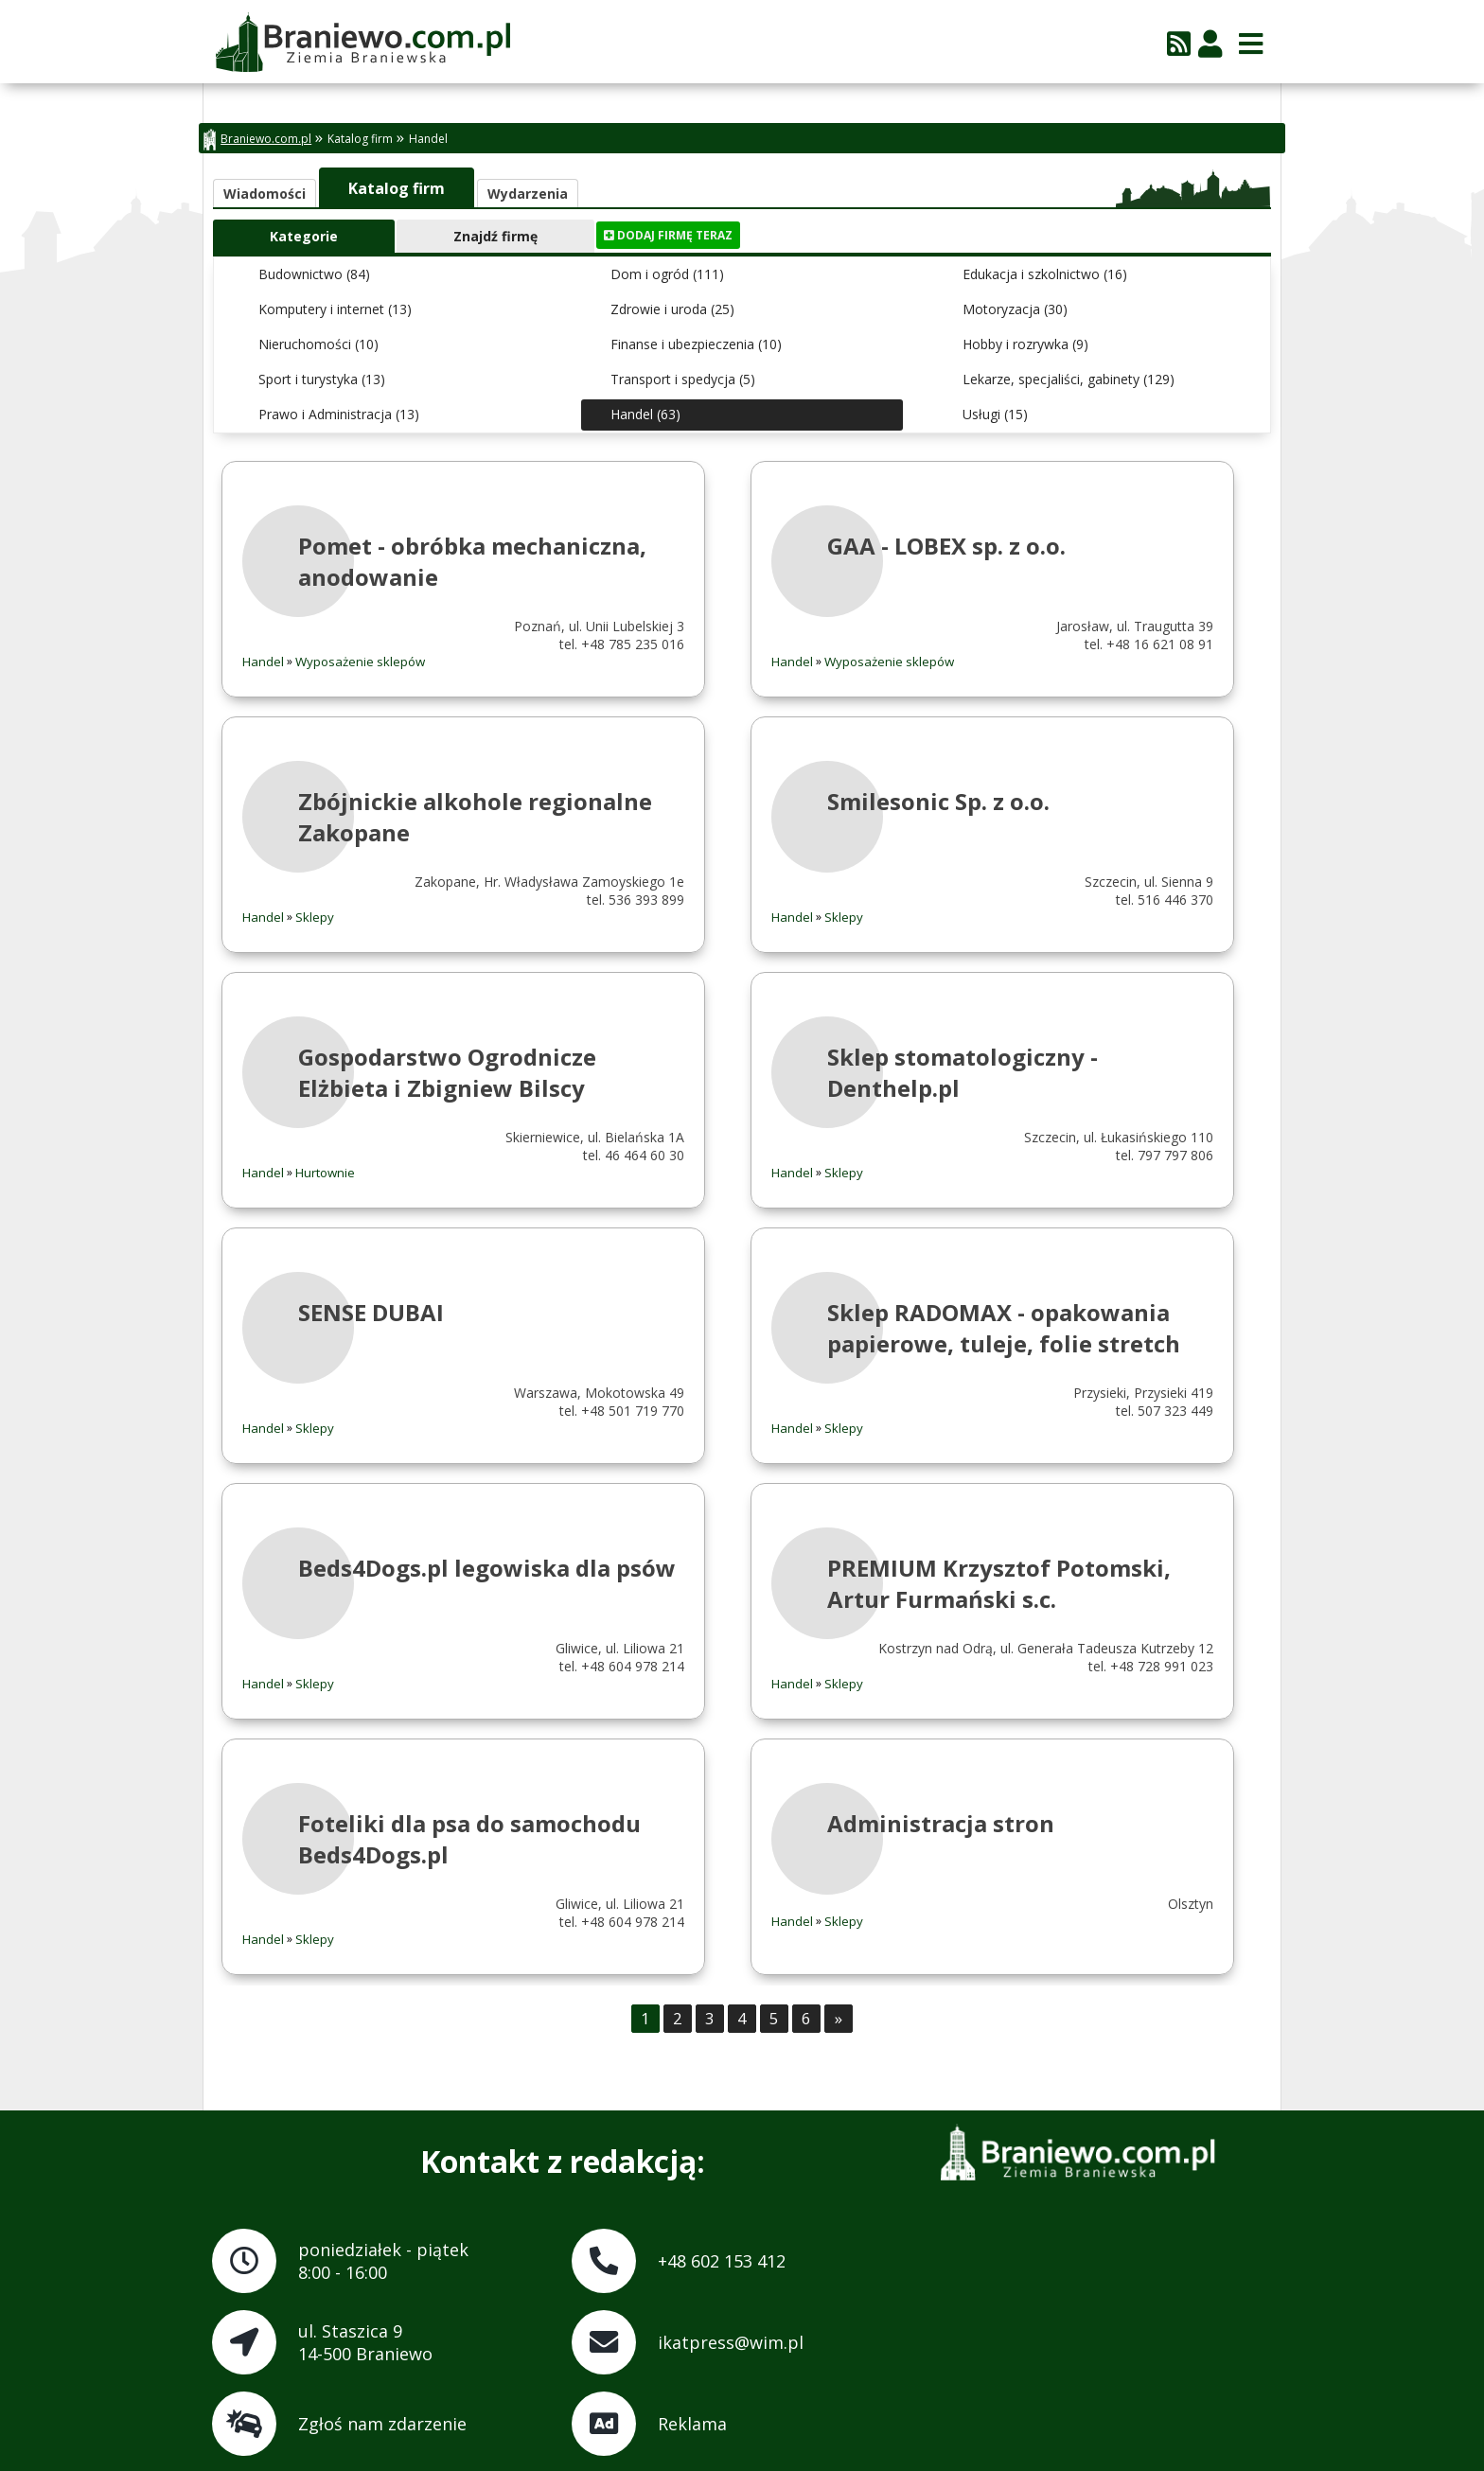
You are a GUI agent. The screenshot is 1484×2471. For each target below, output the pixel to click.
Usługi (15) (995, 414)
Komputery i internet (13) (335, 309)
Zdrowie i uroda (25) (672, 309)
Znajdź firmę (495, 236)
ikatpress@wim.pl (731, 2342)
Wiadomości (264, 194)
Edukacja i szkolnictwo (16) (1045, 274)
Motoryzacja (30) (1015, 309)
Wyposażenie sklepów (360, 661)
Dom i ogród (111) (667, 274)
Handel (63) (645, 414)
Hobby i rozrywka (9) (1025, 344)
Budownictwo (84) (314, 274)
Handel (428, 139)
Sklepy (314, 917)
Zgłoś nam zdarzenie (382, 2423)
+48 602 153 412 (722, 2261)
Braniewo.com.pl (257, 139)
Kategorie (304, 236)
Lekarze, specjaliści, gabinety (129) (1069, 379)
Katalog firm (360, 139)
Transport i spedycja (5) (682, 379)
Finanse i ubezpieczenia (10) (696, 344)
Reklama (692, 2423)
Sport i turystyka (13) (321, 379)
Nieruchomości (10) (318, 344)
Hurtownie (325, 1172)
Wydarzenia (527, 194)
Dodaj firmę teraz (668, 235)
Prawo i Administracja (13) (338, 414)
